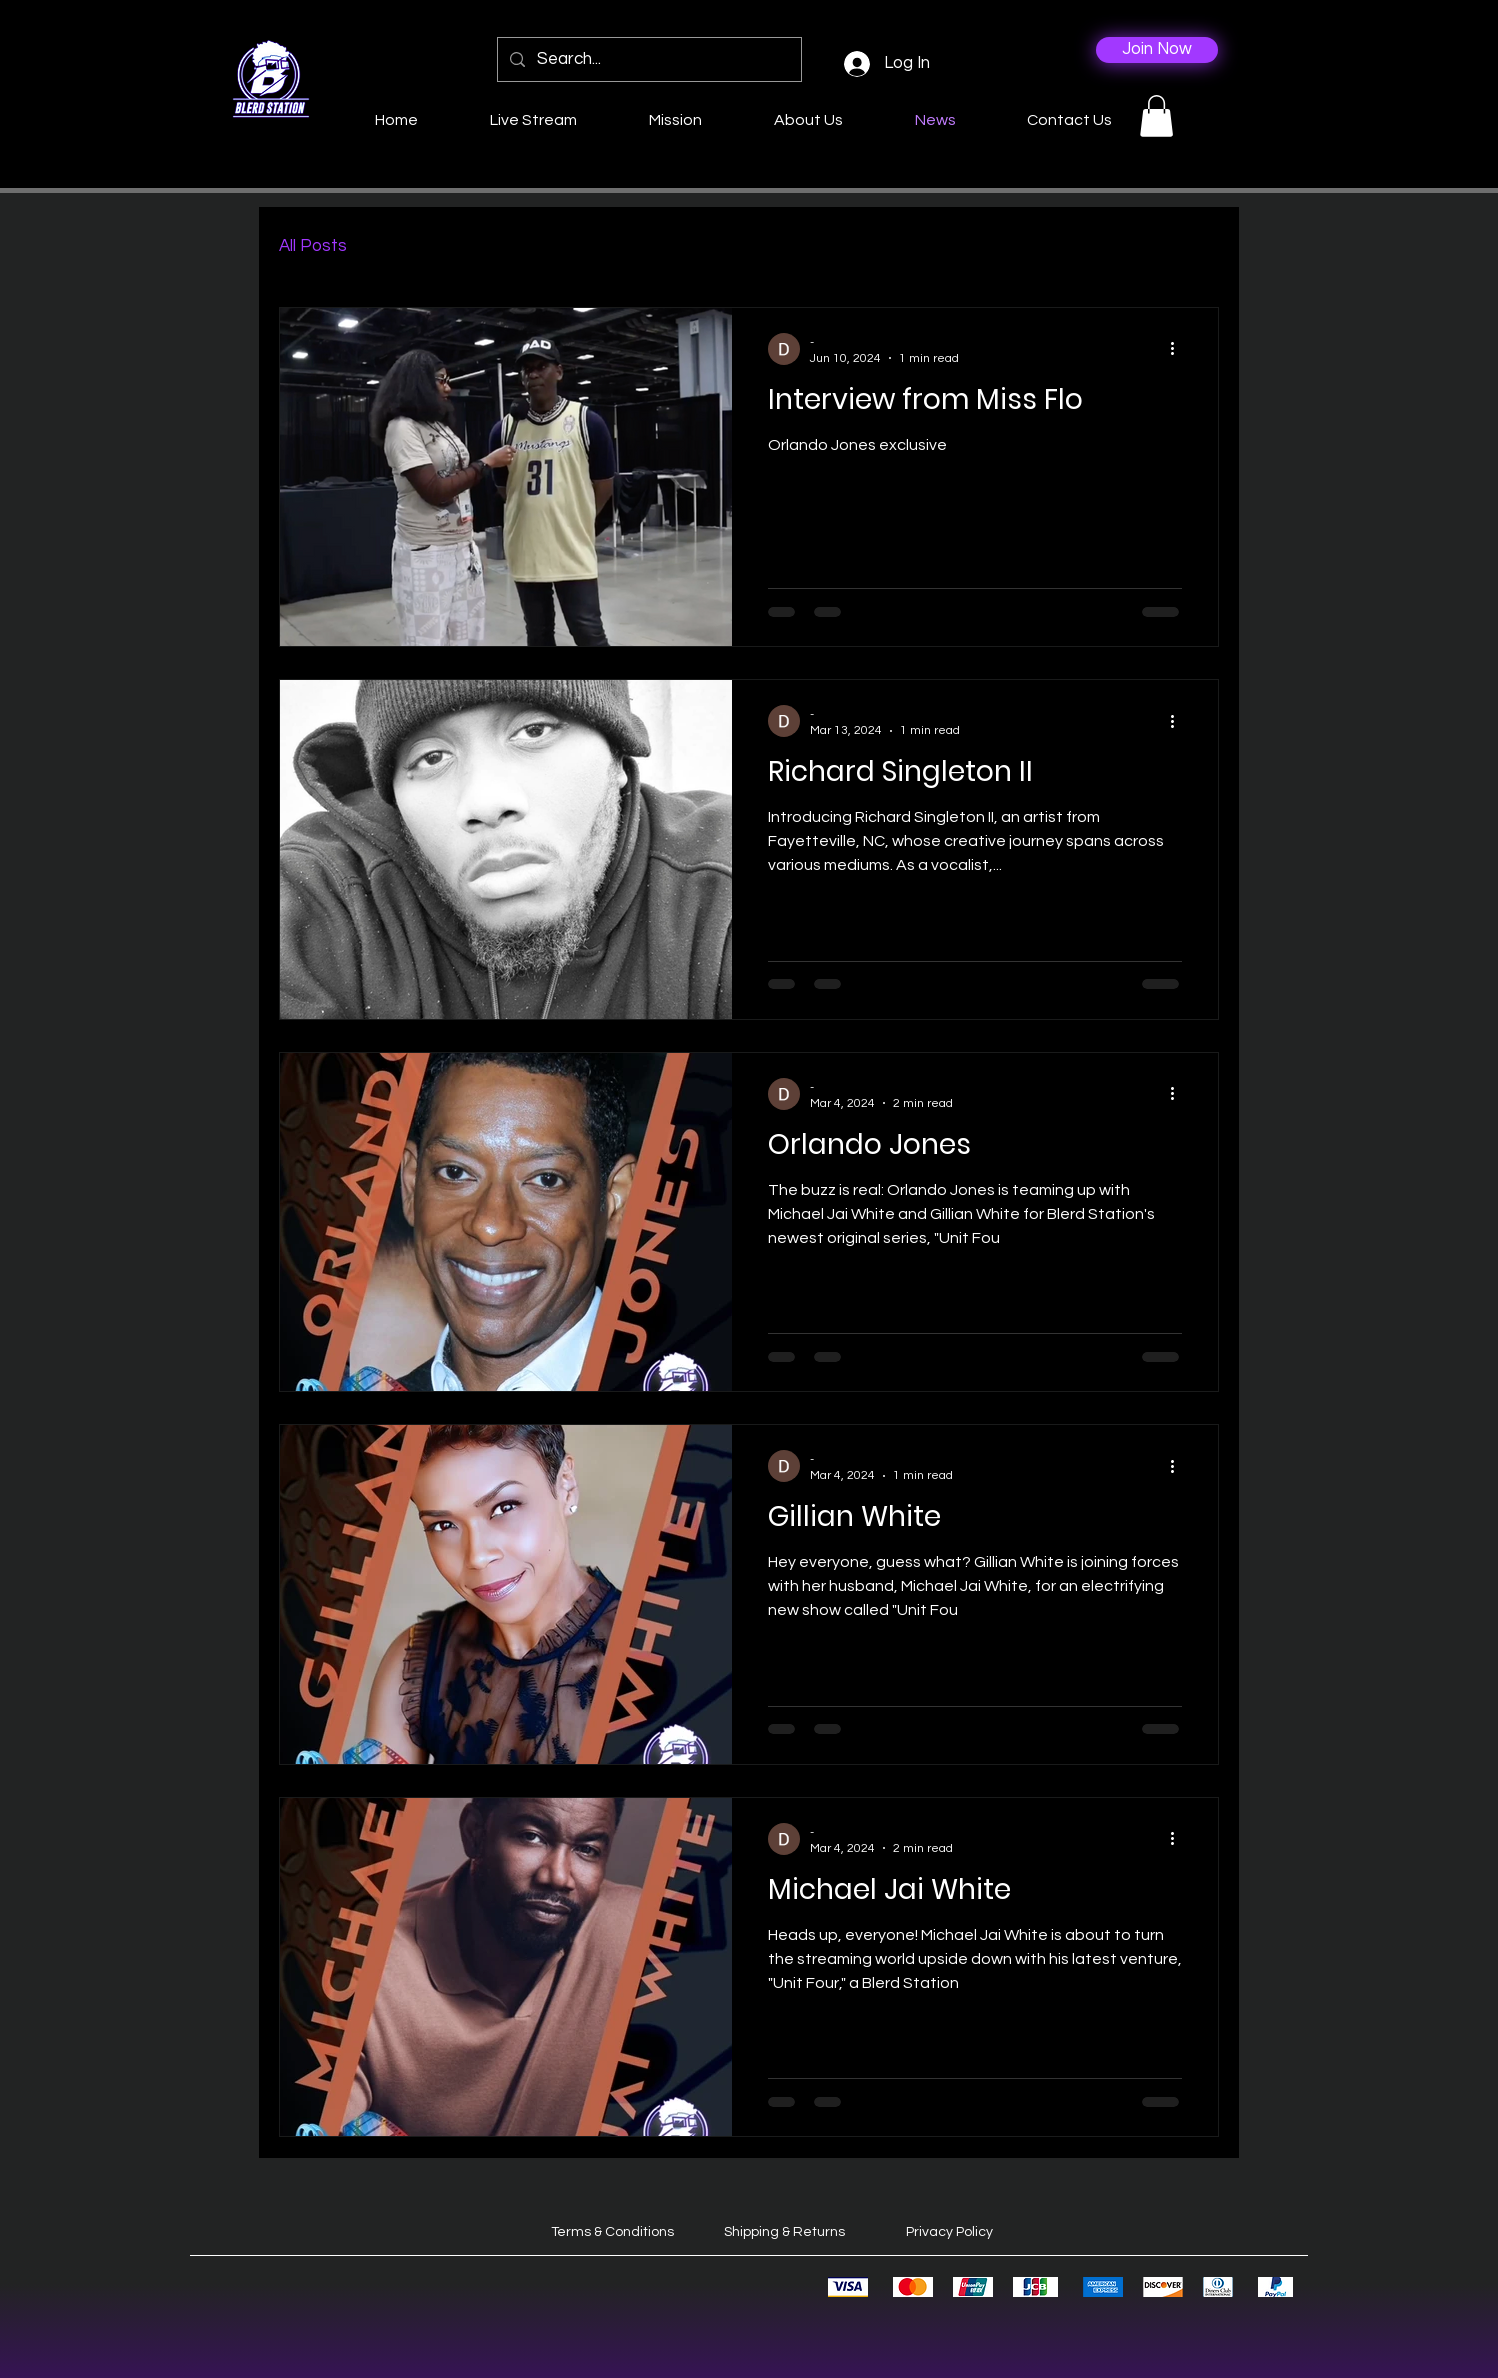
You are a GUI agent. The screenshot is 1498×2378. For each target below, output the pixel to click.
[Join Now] (1157, 50)
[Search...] (648, 59)
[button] (1156, 116)
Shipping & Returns (784, 2232)
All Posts (313, 246)
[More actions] (1179, 349)
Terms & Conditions (612, 2232)
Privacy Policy (949, 2232)
